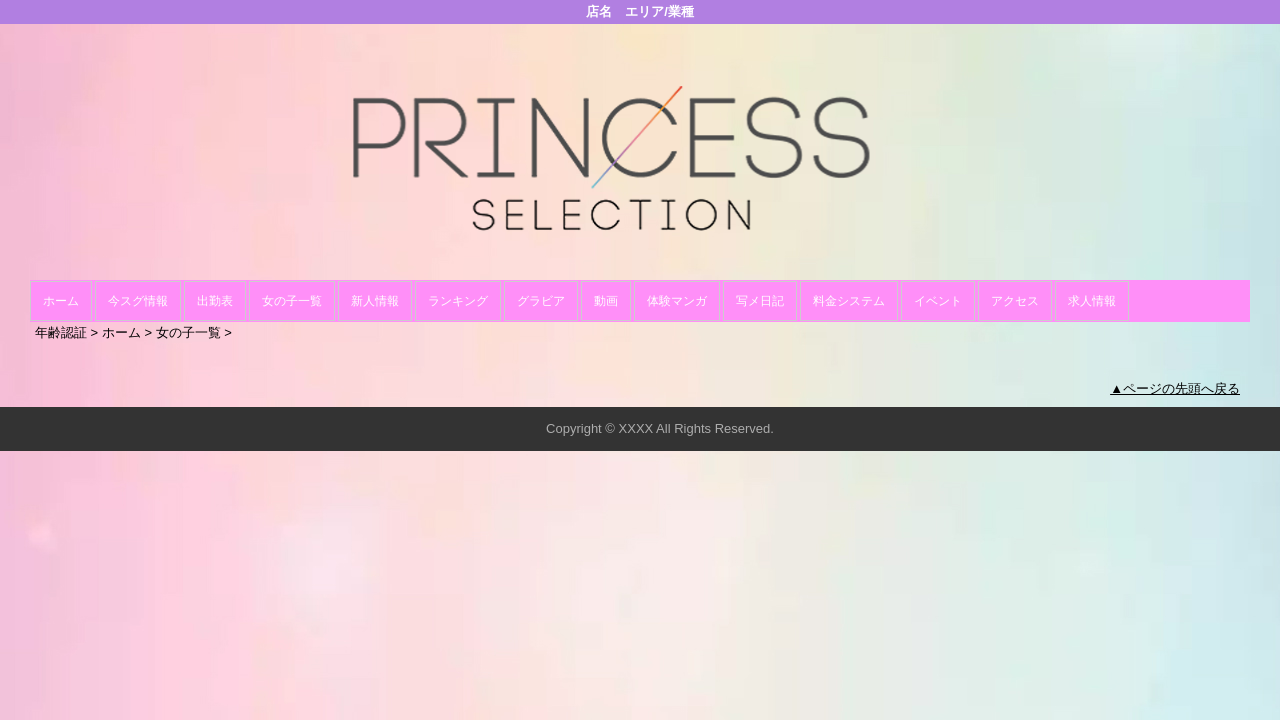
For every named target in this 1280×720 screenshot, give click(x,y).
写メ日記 (760, 301)
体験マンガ (677, 301)
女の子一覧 (292, 301)
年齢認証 (61, 332)
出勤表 (215, 301)
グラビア (541, 301)
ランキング (458, 301)
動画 (606, 301)
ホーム (61, 301)
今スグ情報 (138, 301)
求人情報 (1092, 301)
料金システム (849, 301)
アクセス (1015, 301)
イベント (938, 301)
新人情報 (375, 301)
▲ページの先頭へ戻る (1175, 388)
